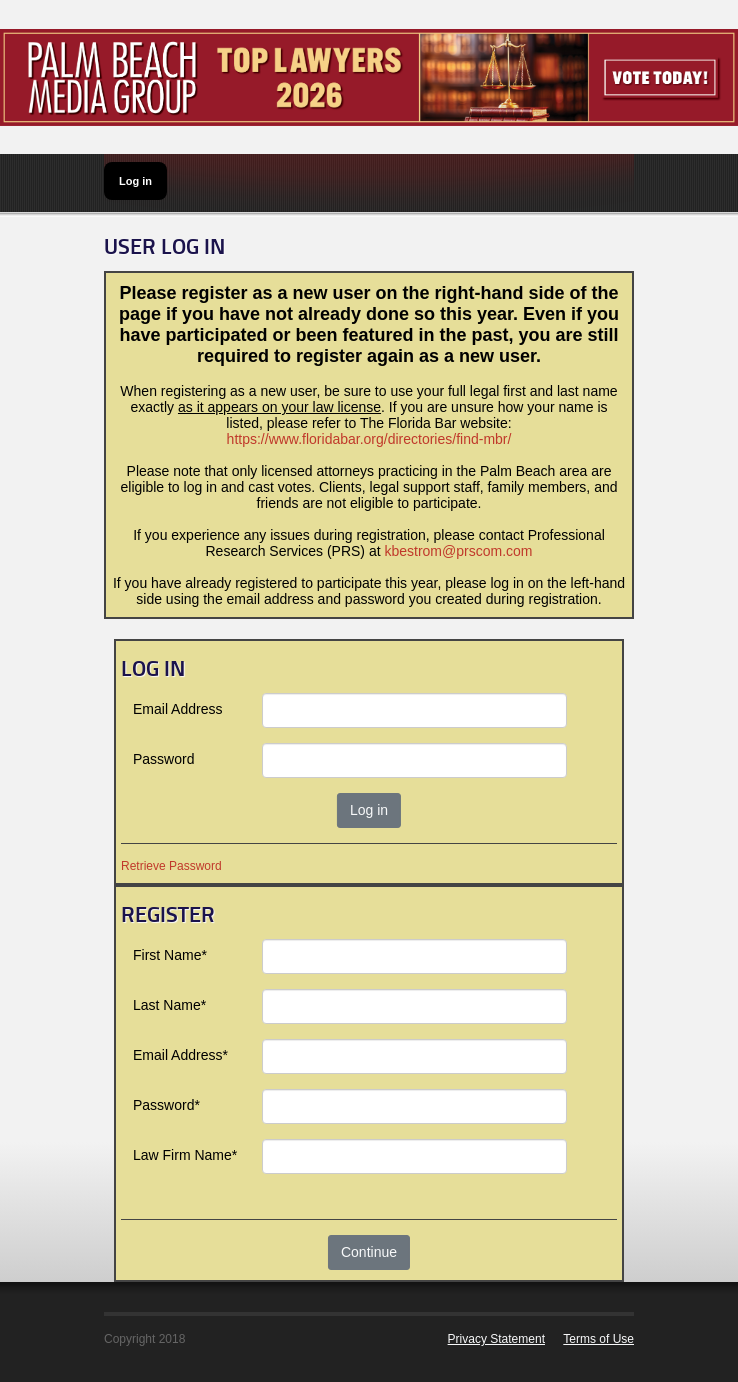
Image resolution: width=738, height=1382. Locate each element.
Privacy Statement (496, 1339)
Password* (166, 1105)
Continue (369, 1252)
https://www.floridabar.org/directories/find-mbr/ (369, 439)
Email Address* (180, 1055)
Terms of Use (598, 1339)
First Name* (170, 955)
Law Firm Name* (185, 1155)
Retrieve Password (171, 866)
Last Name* (169, 1005)
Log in (135, 181)
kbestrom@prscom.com (458, 551)
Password (163, 759)
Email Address (177, 709)
